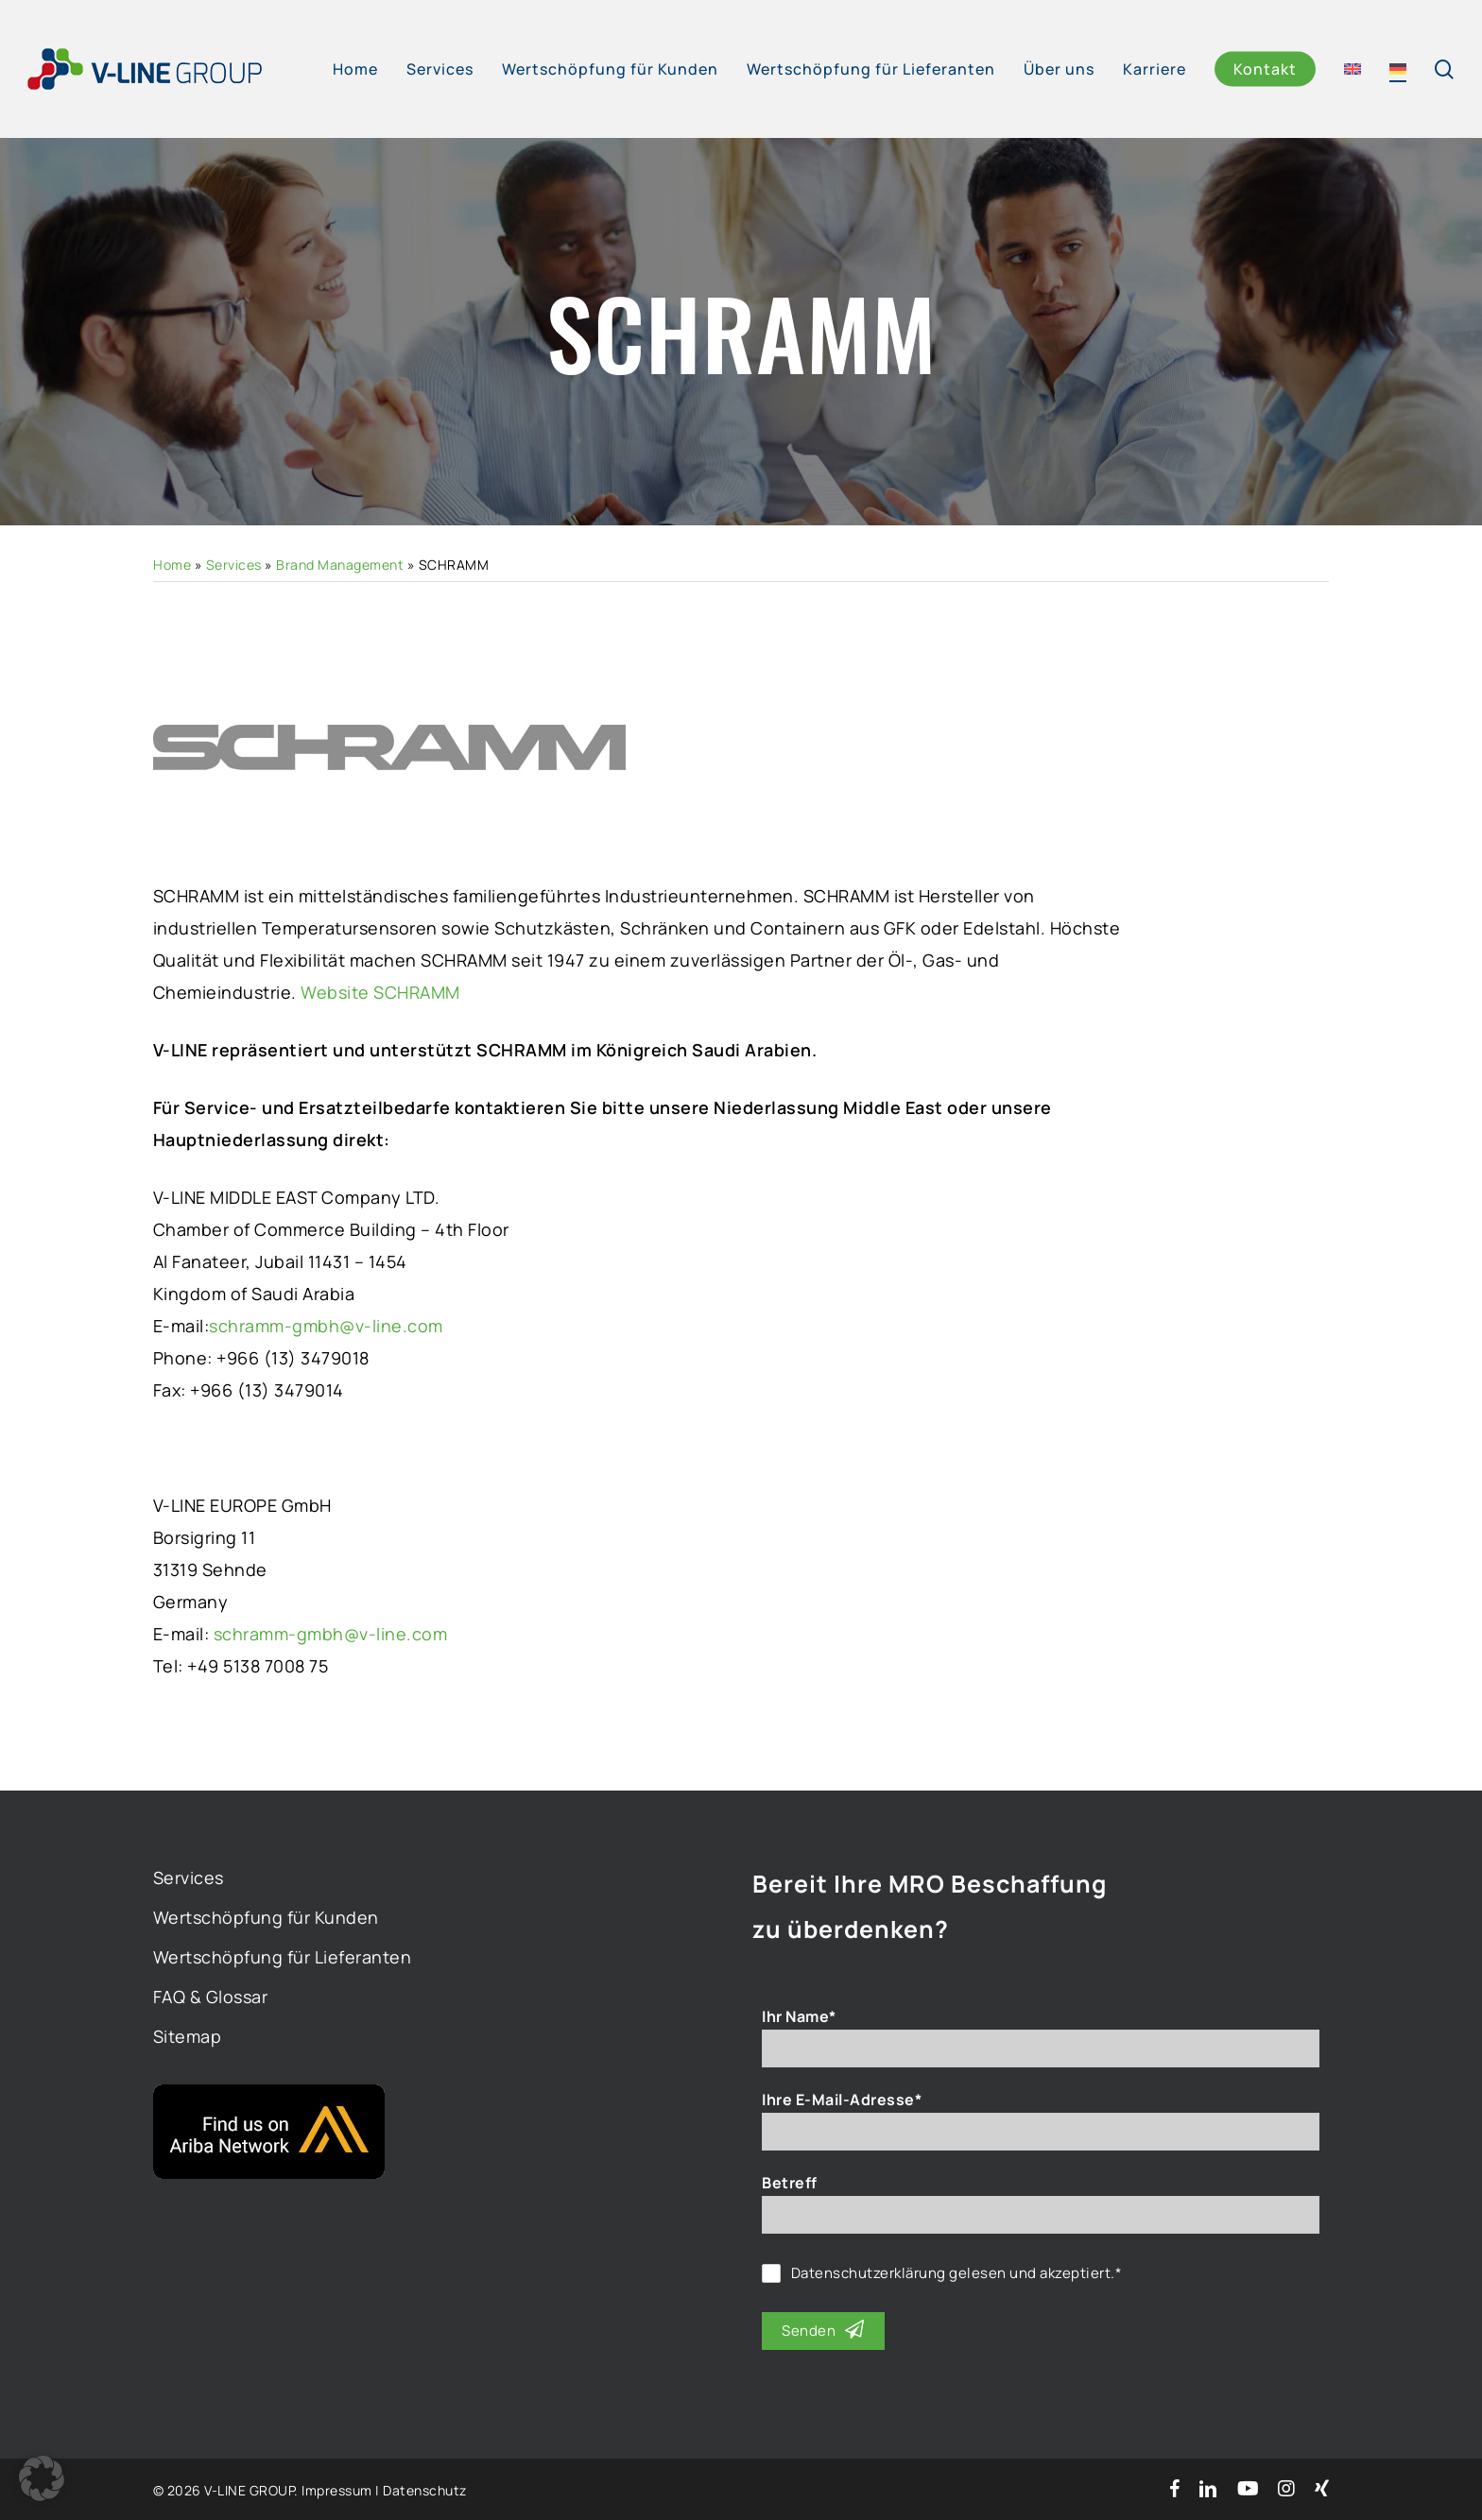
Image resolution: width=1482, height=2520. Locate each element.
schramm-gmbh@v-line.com (326, 1325)
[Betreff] (1040, 2215)
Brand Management (340, 565)
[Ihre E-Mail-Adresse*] (1040, 2132)
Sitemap (187, 2036)
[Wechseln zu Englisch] (1352, 69)
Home (172, 565)
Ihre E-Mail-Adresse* (842, 2099)
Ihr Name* (799, 2016)
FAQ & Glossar (210, 1996)
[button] (41, 2478)
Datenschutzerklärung (868, 2273)
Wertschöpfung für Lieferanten (282, 1957)
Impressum (337, 2490)
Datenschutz (425, 2490)
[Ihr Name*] (1040, 2048)
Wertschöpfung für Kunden (266, 1917)
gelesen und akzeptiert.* (957, 2273)
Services (234, 565)
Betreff (790, 2182)
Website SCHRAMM (380, 992)
